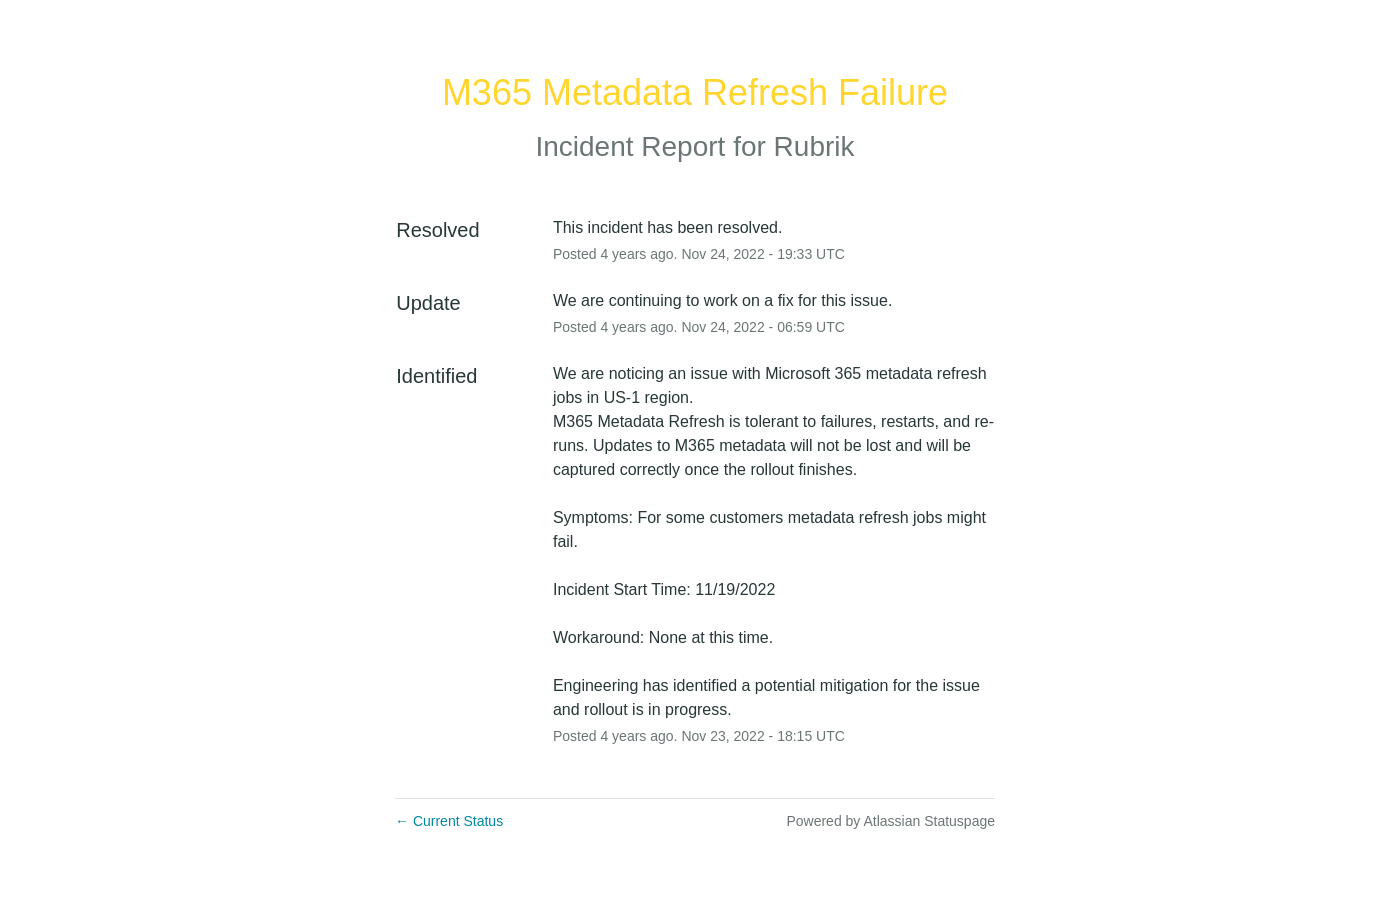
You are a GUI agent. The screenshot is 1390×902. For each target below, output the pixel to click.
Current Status (449, 821)
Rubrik (814, 146)
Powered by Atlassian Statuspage (890, 821)
